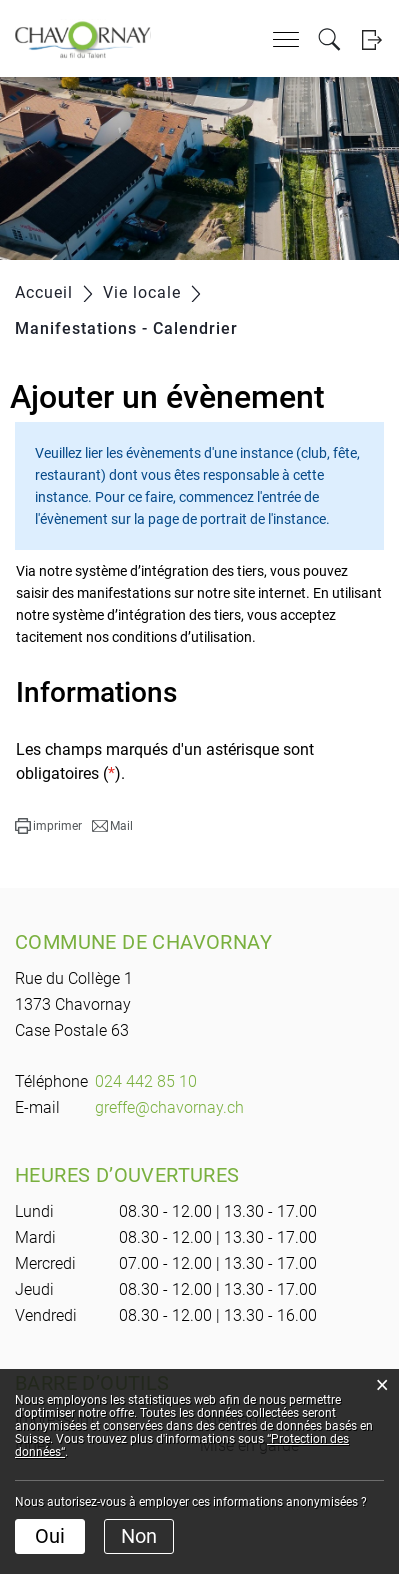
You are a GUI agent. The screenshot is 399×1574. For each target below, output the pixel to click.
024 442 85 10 (146, 1081)
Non (139, 1536)
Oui (50, 1536)
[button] (48, 826)
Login (371, 39)
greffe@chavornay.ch (169, 1107)
